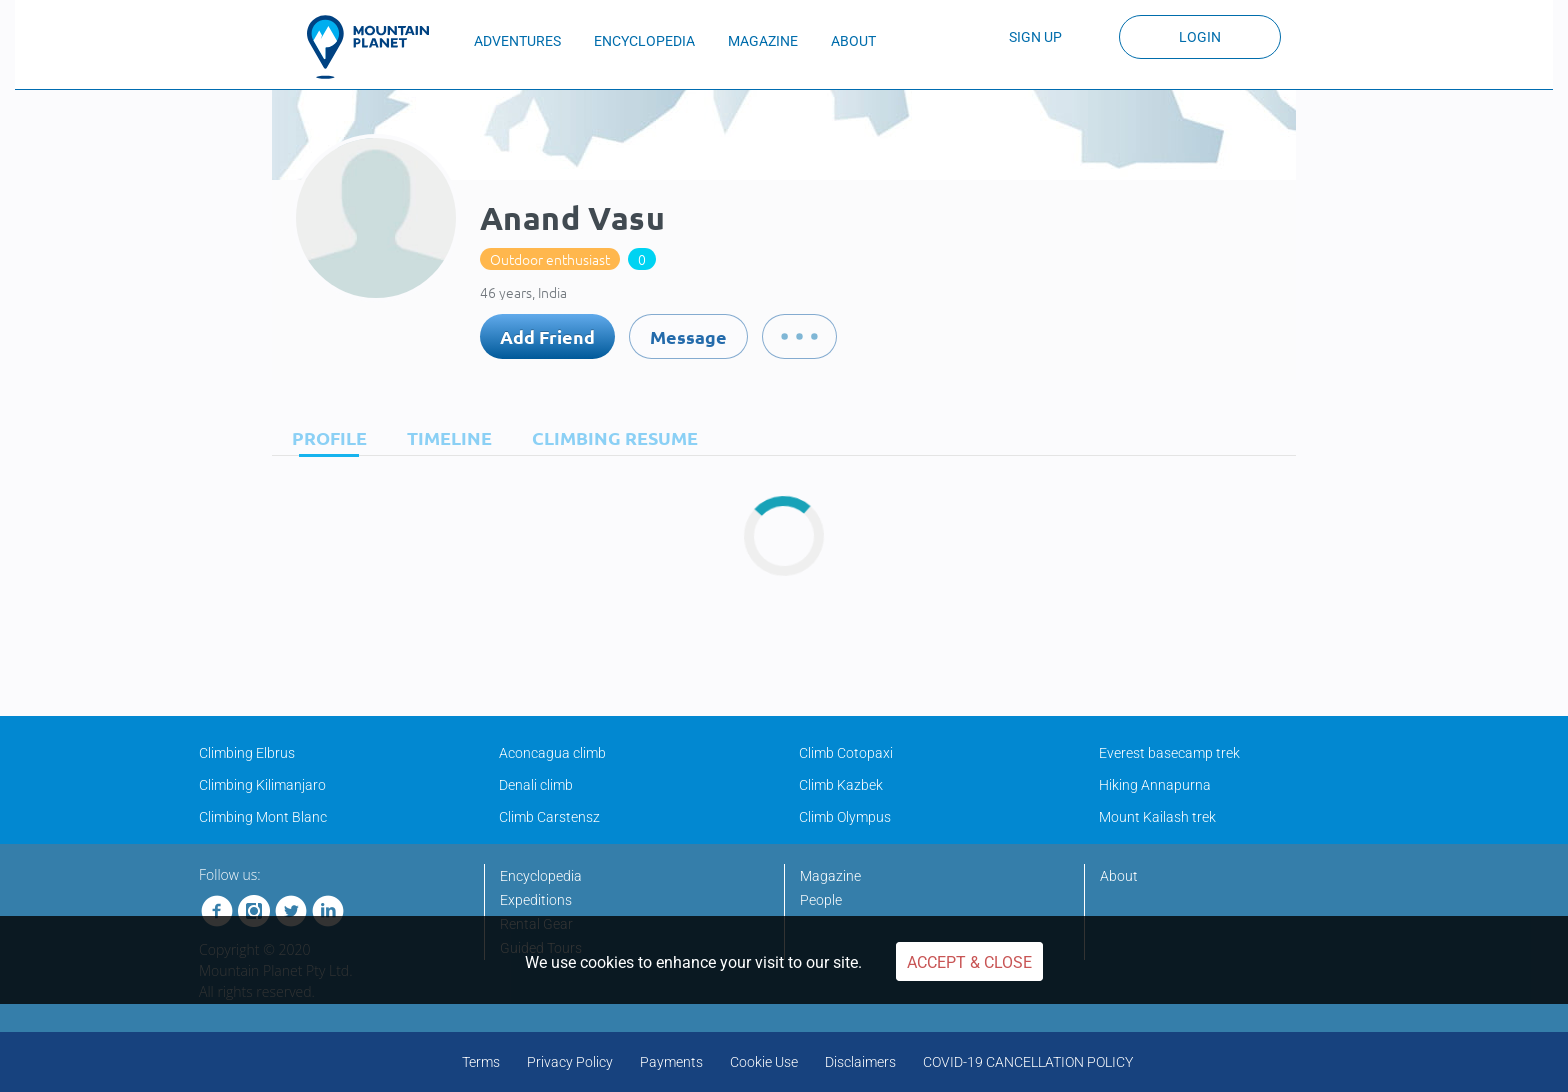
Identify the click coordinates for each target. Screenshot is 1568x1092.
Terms (481, 1062)
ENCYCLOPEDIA (644, 41)
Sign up (1035, 37)
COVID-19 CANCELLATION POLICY (1028, 1062)
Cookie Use (764, 1062)
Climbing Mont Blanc (263, 817)
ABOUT (853, 41)
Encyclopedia (541, 876)
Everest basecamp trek (1169, 753)
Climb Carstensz (549, 817)
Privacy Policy (570, 1062)
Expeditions (536, 900)
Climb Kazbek (841, 785)
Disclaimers (860, 1062)
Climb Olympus (845, 817)
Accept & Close (969, 962)
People (821, 900)
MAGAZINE (763, 41)
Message (688, 336)
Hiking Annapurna (1155, 785)
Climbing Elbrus (247, 753)
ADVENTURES (517, 41)
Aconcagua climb (552, 753)
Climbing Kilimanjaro (262, 785)
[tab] (324, 437)
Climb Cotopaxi (846, 753)
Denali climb (536, 785)
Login (1200, 37)
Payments (671, 1062)
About (1119, 876)
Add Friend (547, 336)
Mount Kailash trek (1157, 817)
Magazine (830, 876)
